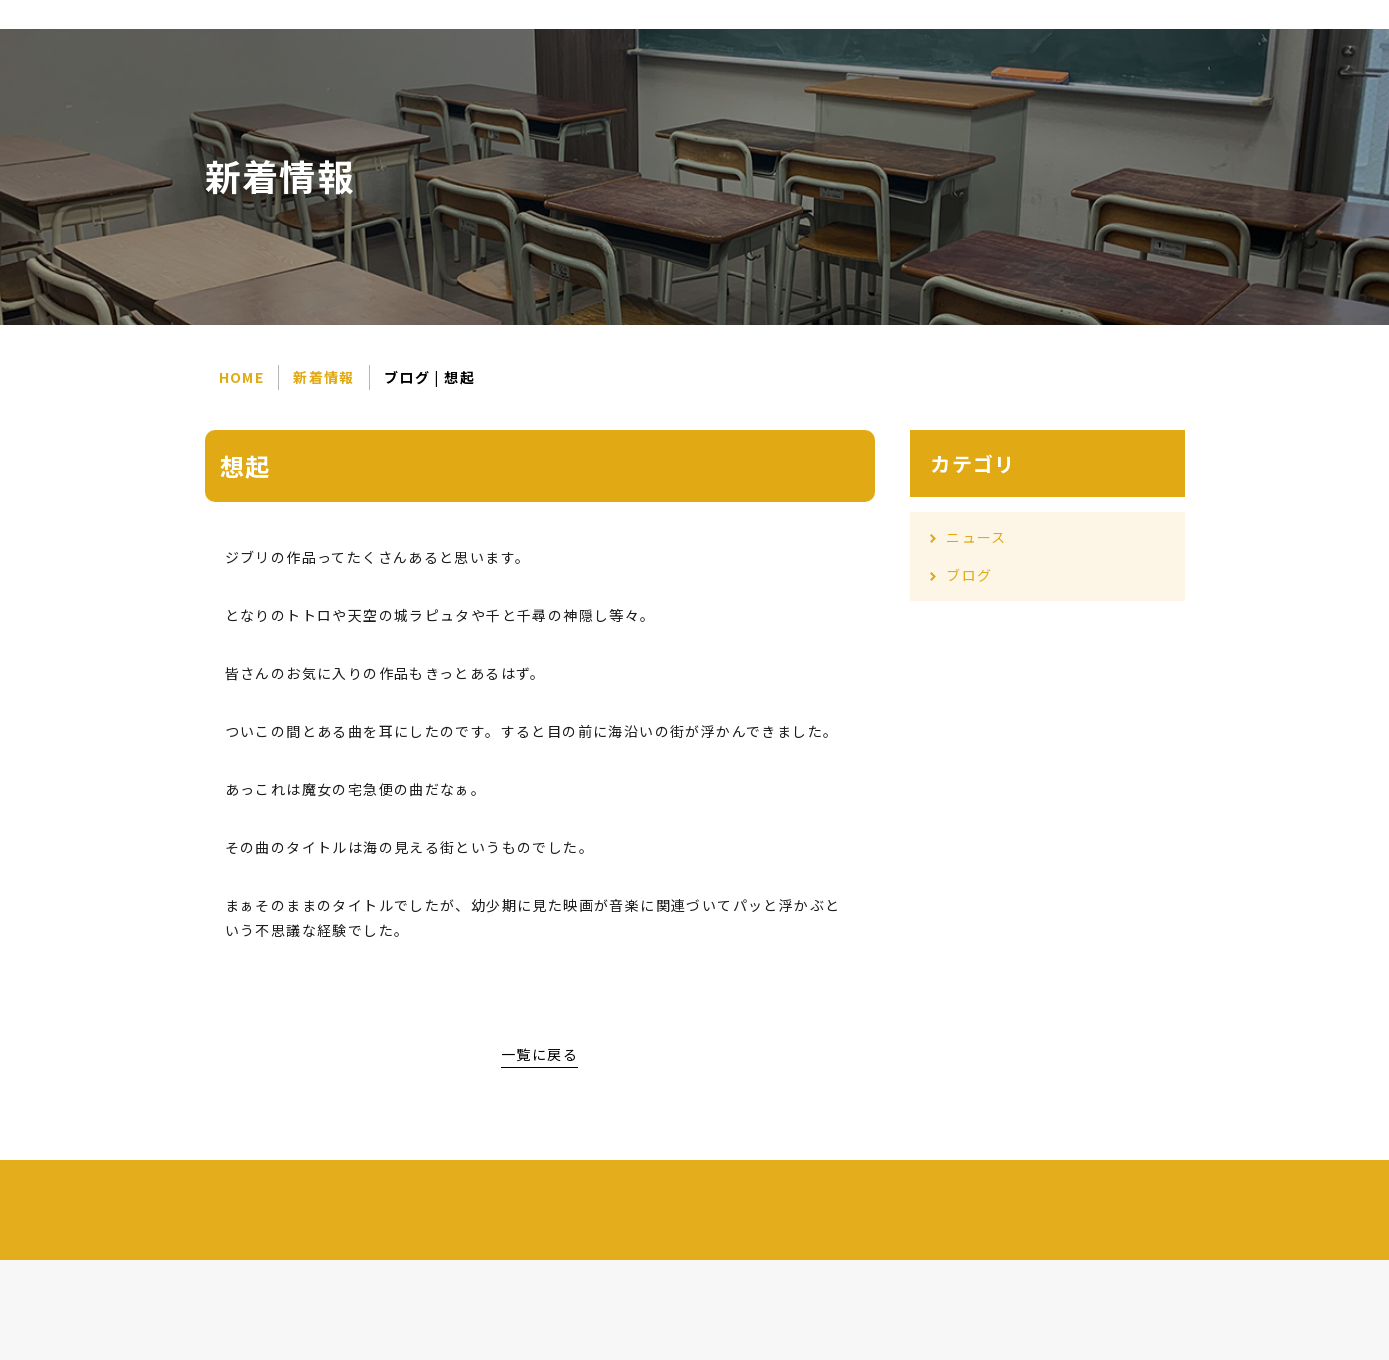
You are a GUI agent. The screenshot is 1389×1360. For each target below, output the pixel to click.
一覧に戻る (539, 1054)
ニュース (976, 537)
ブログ (969, 575)
